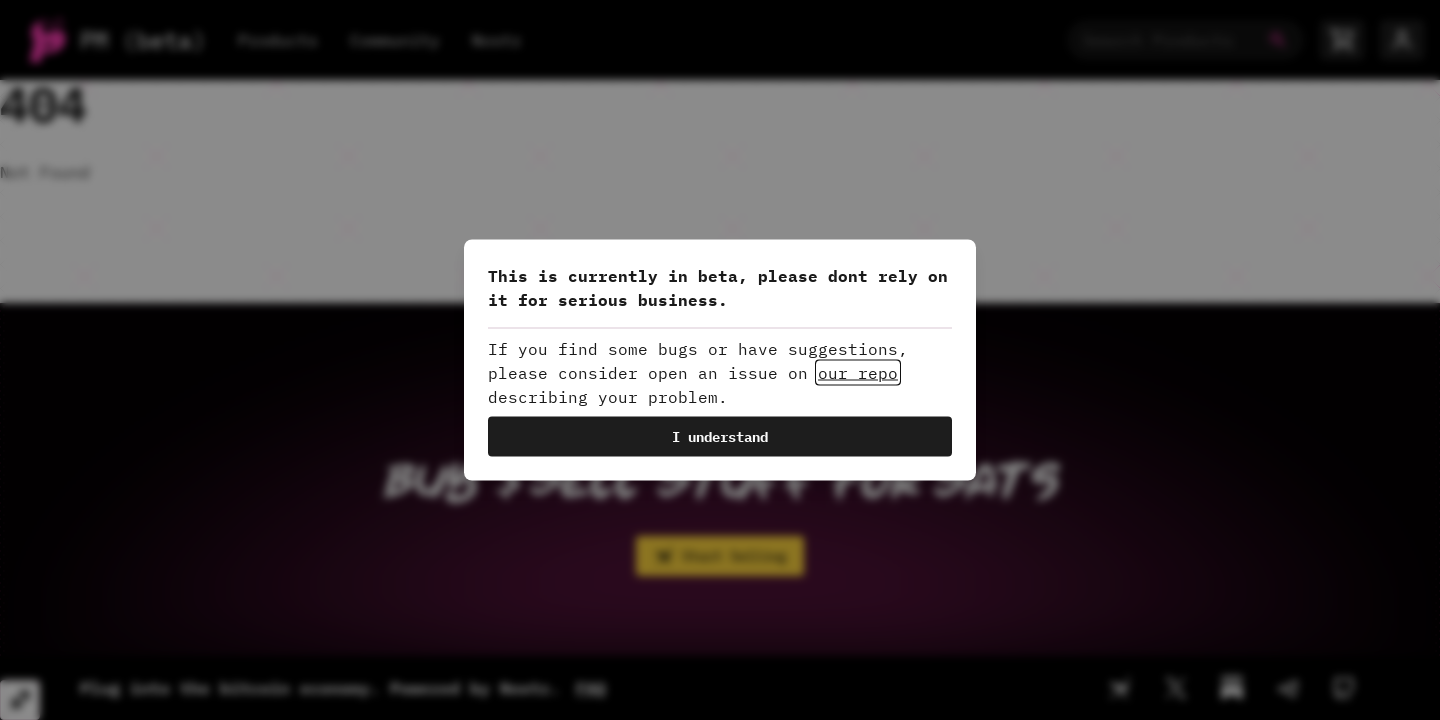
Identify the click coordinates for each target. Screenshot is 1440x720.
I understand (720, 437)
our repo (858, 373)
